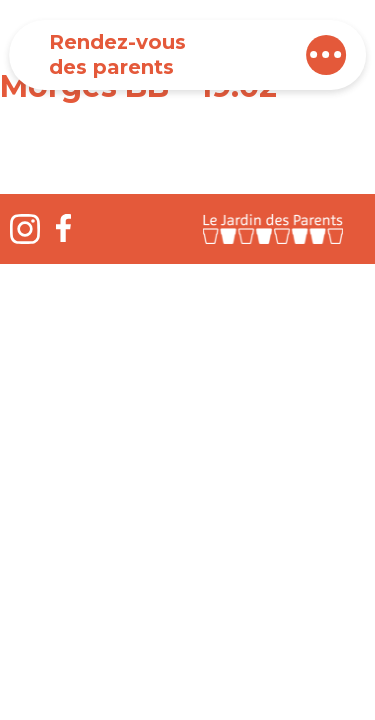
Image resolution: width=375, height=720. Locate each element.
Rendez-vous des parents (117, 54)
